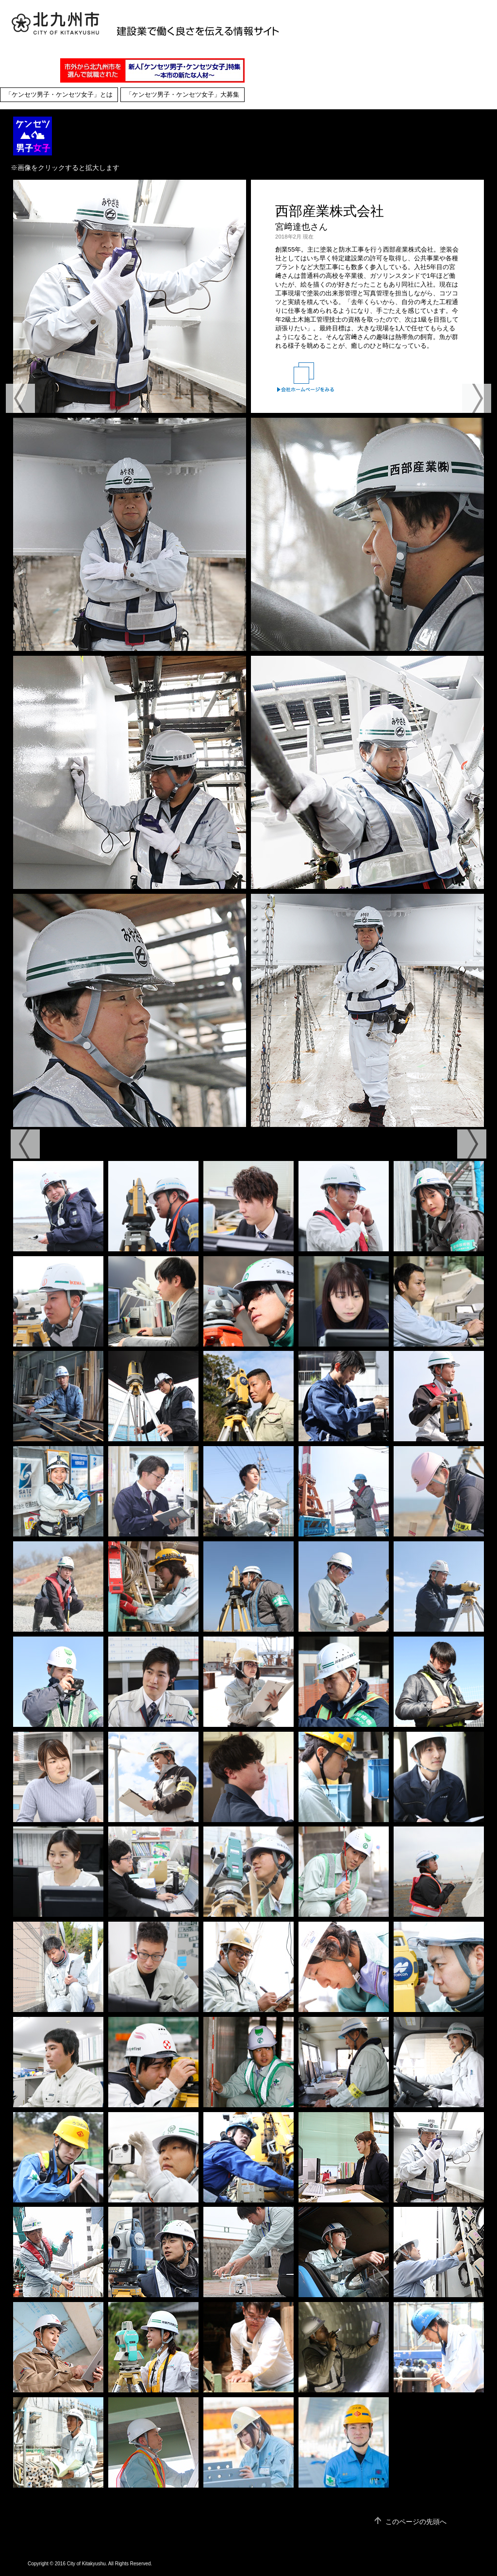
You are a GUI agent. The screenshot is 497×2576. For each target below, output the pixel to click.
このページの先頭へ (416, 2521)
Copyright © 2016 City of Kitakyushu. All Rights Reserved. (90, 2563)
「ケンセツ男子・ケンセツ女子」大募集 (182, 94)
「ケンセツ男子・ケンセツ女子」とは (59, 94)
